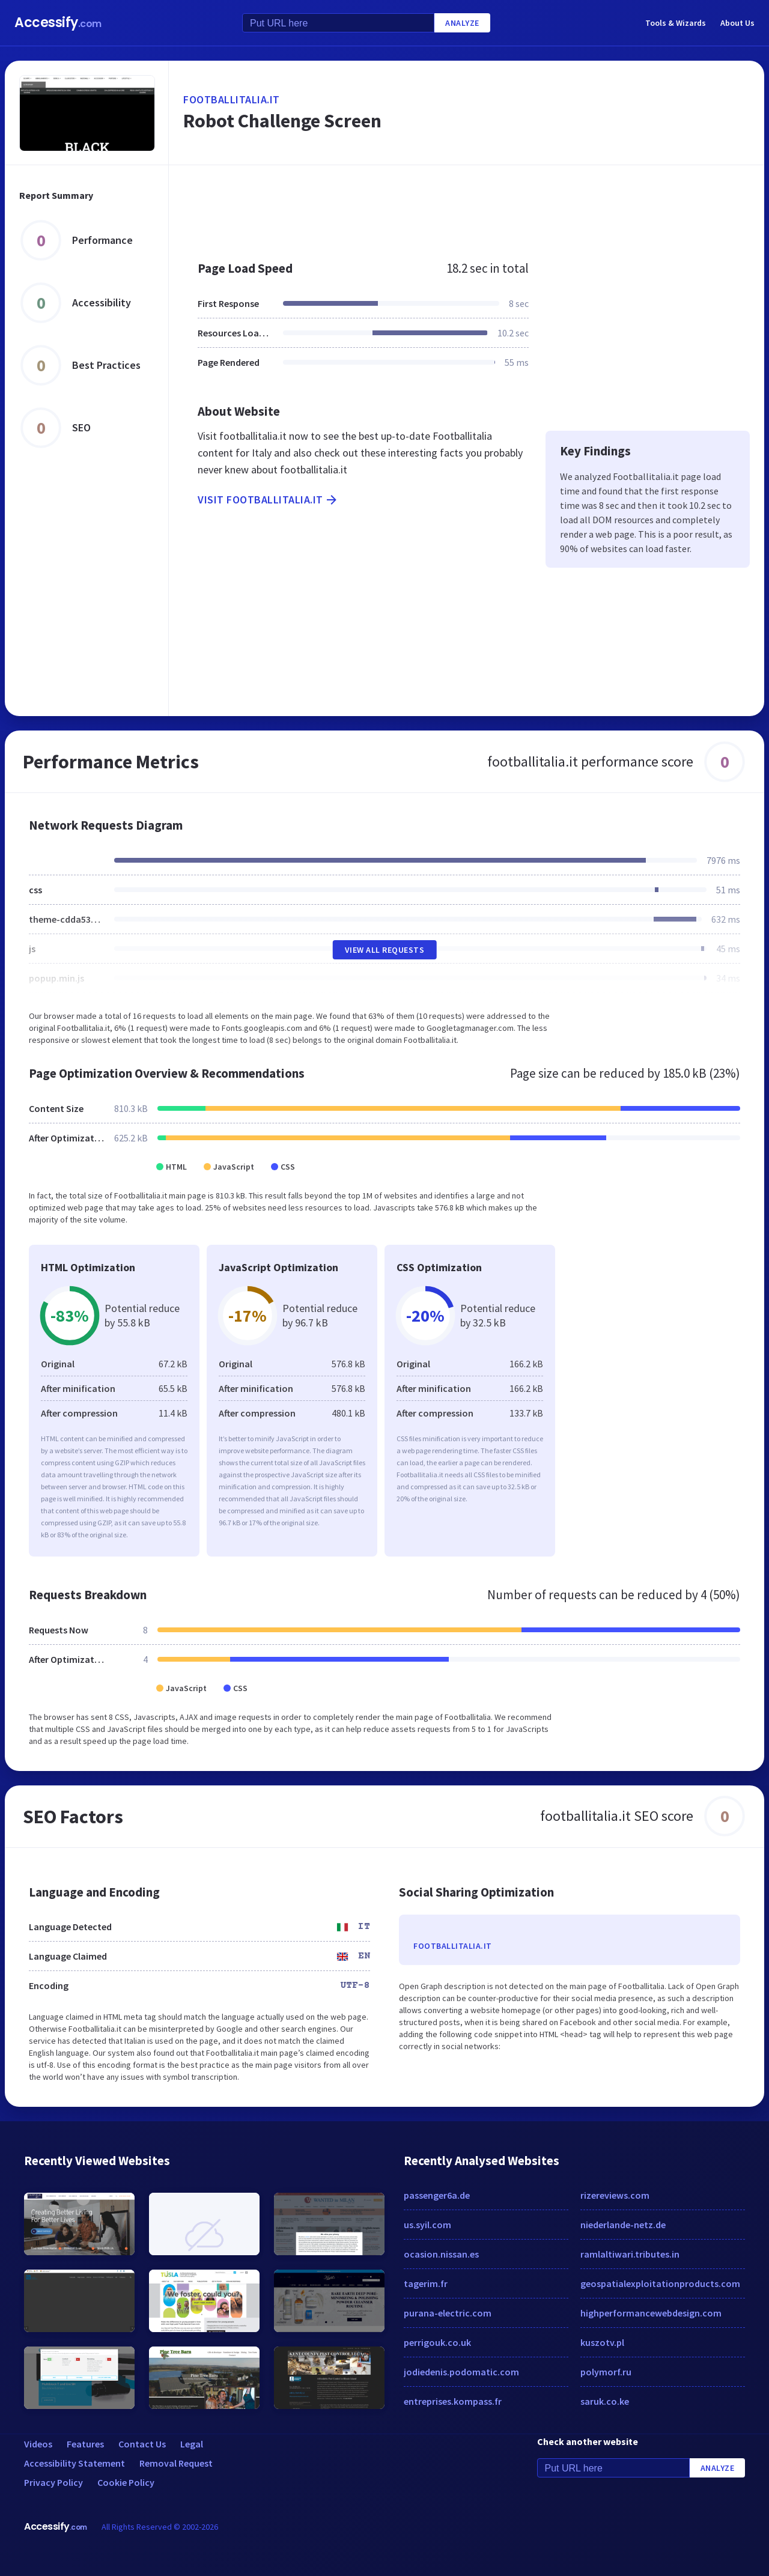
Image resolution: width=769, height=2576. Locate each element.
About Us (737, 22)
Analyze (462, 22)
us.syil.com (427, 2225)
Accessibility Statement (74, 2463)
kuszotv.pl (602, 2342)
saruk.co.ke (604, 2401)
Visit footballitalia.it (268, 500)
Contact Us (142, 2444)
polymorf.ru (605, 2372)
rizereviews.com (614, 2195)
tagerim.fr (426, 2283)
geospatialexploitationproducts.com (660, 2283)
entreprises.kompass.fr (453, 2401)
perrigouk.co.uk (437, 2342)
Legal (191, 2444)
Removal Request (176, 2463)
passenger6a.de (437, 2195)
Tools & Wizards (675, 22)
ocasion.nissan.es (441, 2254)
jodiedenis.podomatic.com (461, 2372)
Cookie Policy (125, 2482)
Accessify (58, 22)
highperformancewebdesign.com (651, 2313)
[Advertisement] (466, 207)
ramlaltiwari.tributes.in (629, 2254)
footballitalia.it (231, 99)
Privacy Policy (53, 2482)
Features (85, 2444)
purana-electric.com (447, 2313)
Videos (38, 2444)
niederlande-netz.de (623, 2225)
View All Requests (385, 949)
